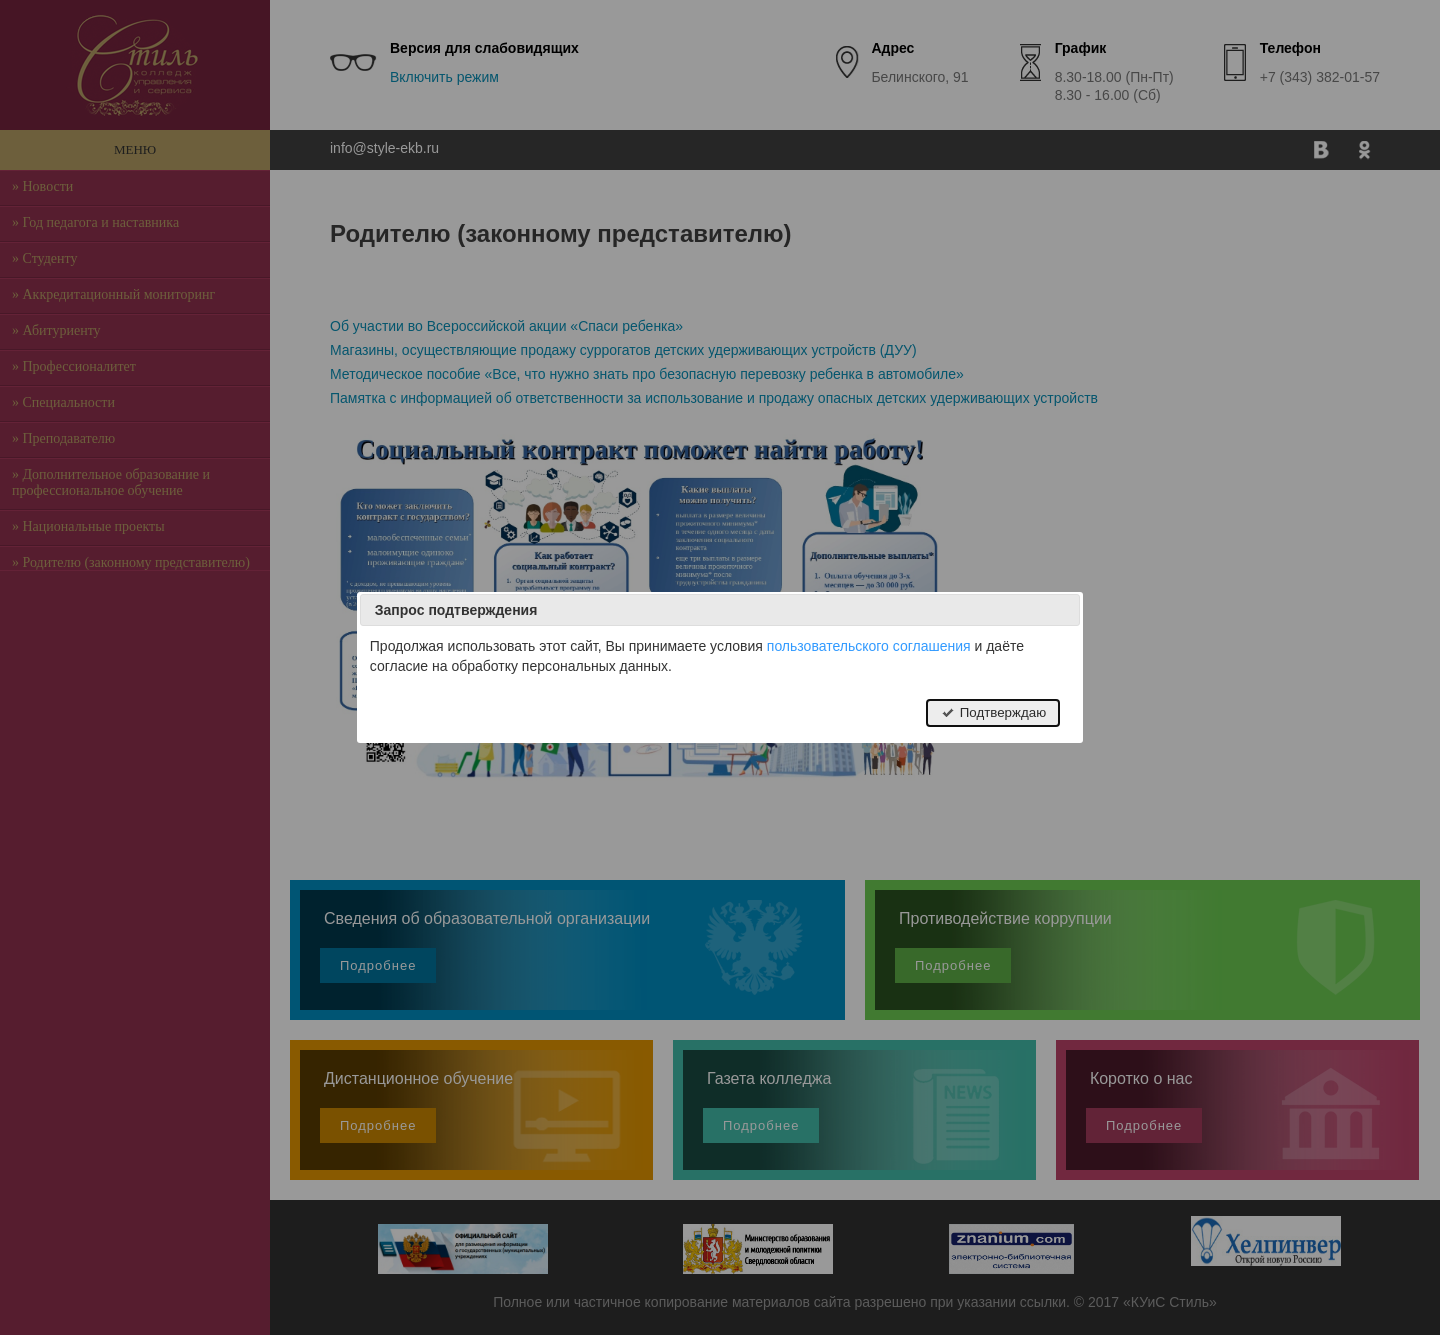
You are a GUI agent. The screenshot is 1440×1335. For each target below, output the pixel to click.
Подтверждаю (993, 712)
